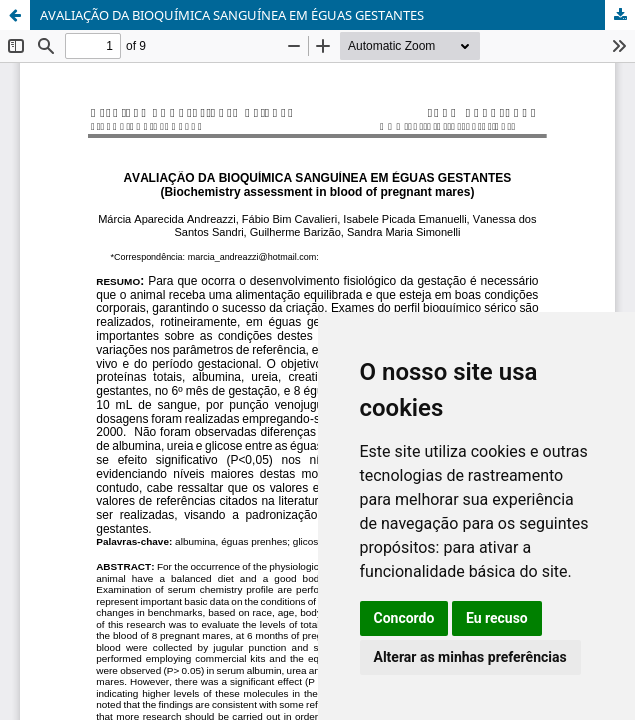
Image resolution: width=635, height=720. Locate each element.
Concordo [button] (404, 618)
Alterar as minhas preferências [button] (470, 657)
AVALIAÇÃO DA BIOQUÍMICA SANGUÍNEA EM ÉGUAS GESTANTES (232, 15)
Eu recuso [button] (497, 618)
